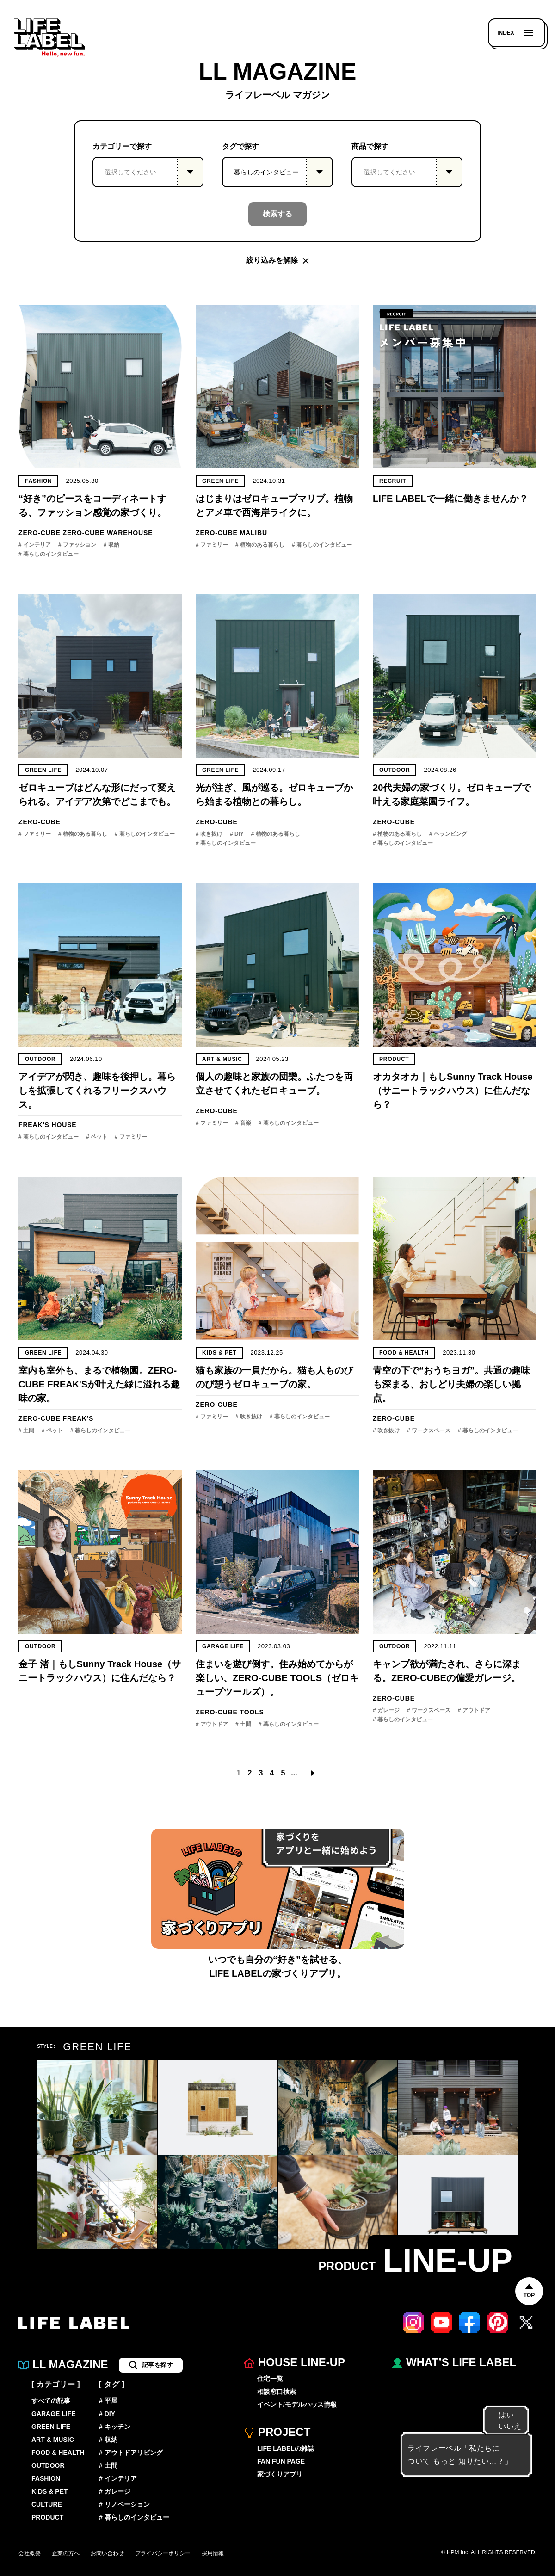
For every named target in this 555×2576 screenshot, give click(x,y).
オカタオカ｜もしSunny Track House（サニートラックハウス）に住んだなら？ (453, 1090)
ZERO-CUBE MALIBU (231, 532)
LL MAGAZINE (63, 2365)
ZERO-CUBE (39, 532)
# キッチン (114, 2426)
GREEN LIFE (220, 481)
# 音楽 (243, 1123)
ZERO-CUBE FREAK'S (55, 1418)
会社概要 (29, 2553)
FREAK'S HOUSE (47, 1124)
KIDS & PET (219, 1353)
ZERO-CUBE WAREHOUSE (108, 532)
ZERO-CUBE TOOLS (230, 1712)
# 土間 (26, 1430)
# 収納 (111, 545)
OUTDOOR (394, 770)
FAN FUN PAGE (281, 2461)
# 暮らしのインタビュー (48, 554)
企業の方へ (66, 2553)
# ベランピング (448, 834)
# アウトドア (212, 1724)
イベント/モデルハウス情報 (297, 2404)
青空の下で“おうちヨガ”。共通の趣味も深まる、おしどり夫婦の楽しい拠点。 (451, 1384)
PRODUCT (47, 2517)
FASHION (38, 481)
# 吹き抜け (209, 834)
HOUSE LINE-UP (294, 2362)
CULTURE (46, 2504)
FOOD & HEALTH (404, 1353)
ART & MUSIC (222, 1059)
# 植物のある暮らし (259, 545)
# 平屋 (108, 2400)
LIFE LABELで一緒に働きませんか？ (450, 498)
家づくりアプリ (279, 2474)
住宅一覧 (270, 2378)
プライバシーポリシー (163, 2553)
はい (501, 2415)
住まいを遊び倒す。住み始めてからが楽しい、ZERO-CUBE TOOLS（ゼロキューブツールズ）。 (277, 1678)
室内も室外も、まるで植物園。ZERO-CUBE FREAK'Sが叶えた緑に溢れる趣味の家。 (99, 1384)
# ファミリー (212, 545)
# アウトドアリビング (131, 2452)
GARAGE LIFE (223, 1646)
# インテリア (34, 545)
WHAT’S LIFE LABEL (454, 2362)
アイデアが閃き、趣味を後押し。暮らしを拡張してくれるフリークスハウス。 (97, 1090)
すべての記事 (50, 2400)
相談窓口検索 (276, 2391)
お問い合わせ (107, 2553)
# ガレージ (386, 1710)
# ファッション (77, 545)
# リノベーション (124, 2504)
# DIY (237, 834)
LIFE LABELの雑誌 (285, 2448)
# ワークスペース (428, 1430)
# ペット (96, 1137)
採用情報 (213, 2553)
